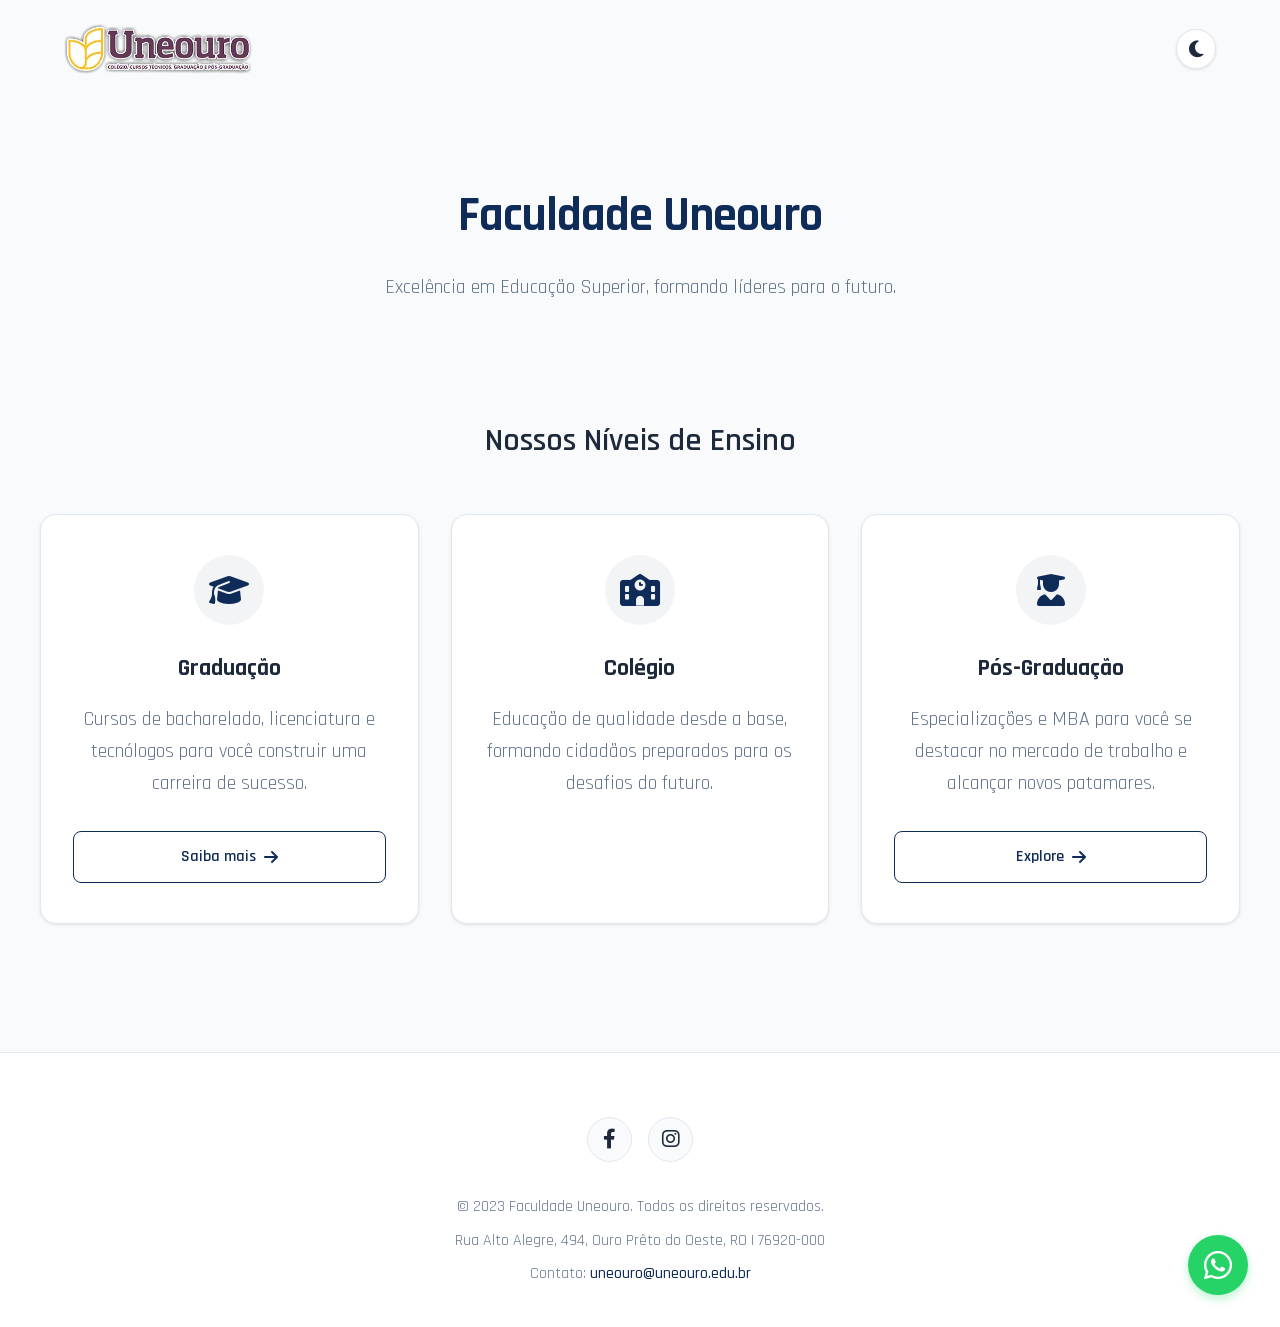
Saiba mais (229, 856)
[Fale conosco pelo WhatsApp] (1218, 1265)
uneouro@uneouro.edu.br (670, 1273)
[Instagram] (670, 1139)
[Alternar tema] (1196, 49)
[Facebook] (609, 1139)
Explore (1051, 856)
